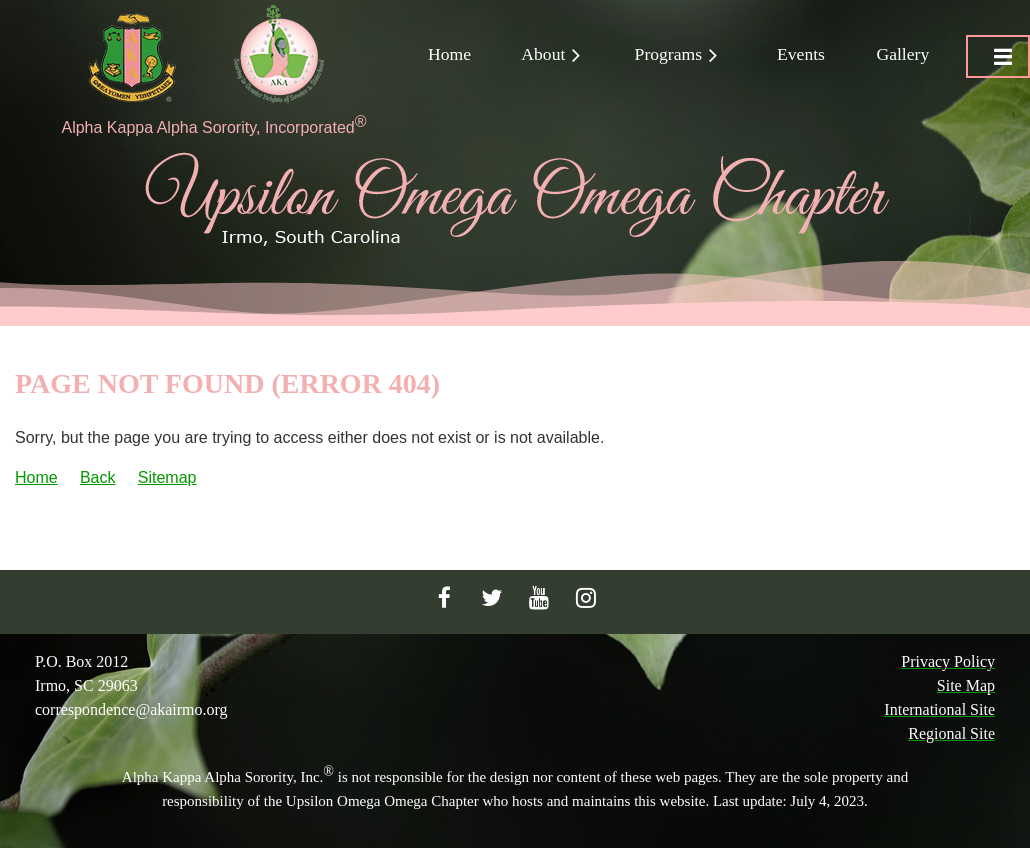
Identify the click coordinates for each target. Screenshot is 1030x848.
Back (98, 477)
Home (36, 477)
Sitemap (167, 477)
